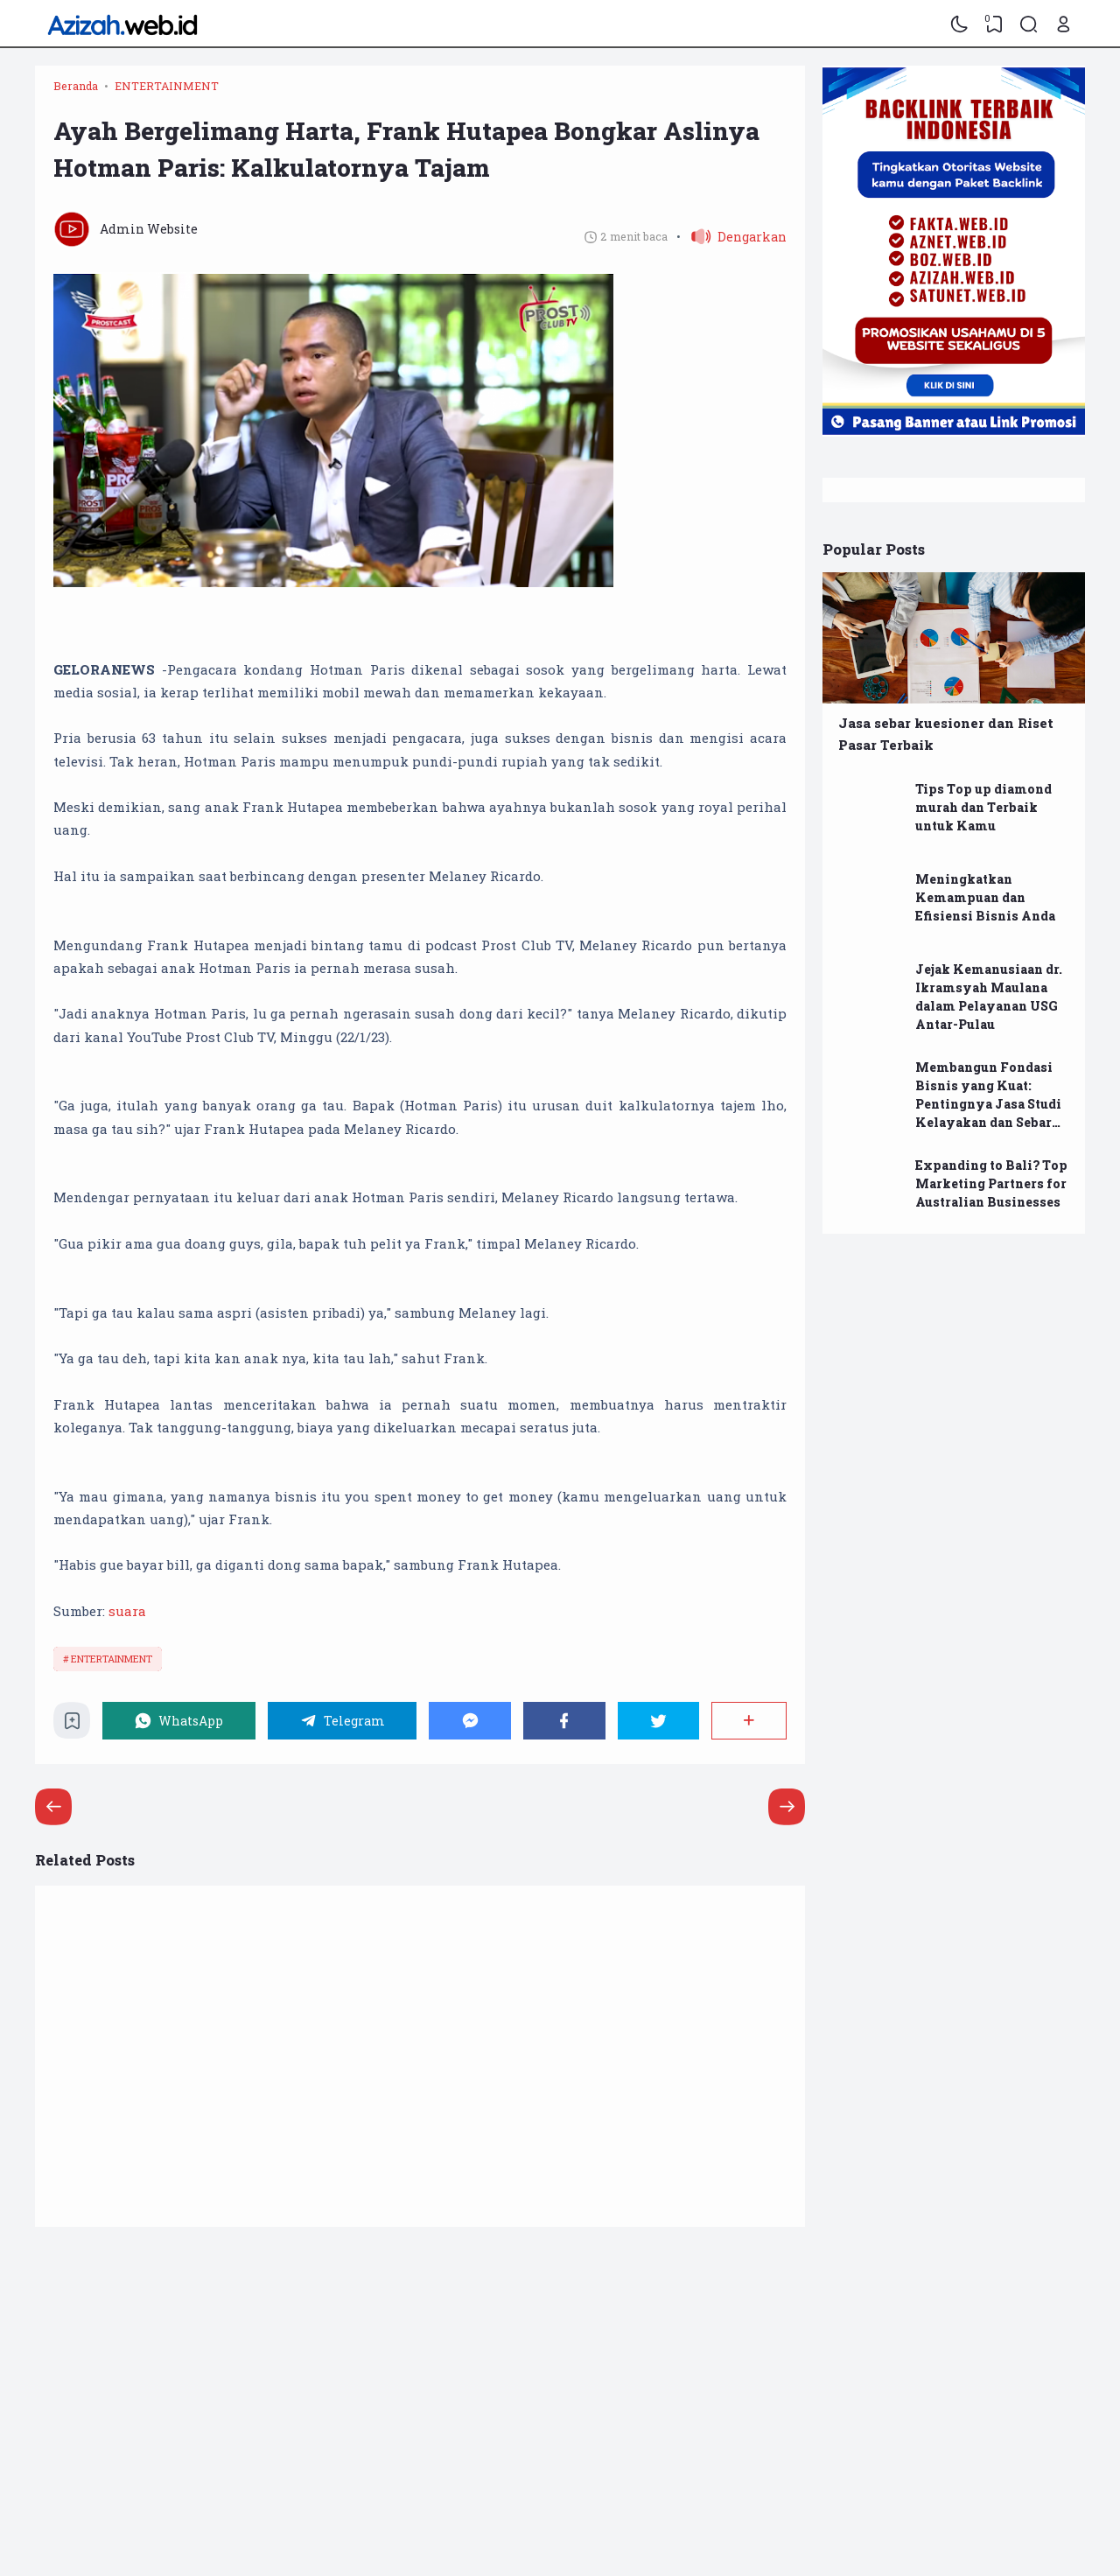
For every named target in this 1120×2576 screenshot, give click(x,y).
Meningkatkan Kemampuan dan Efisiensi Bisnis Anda (985, 897)
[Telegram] (342, 1721)
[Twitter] (659, 1721)
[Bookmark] (72, 1725)
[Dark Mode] (960, 24)
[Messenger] (470, 1721)
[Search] (1029, 24)
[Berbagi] (749, 1721)
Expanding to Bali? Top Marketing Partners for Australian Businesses (991, 1183)
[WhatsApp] (179, 1721)
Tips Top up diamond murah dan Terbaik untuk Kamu (983, 807)
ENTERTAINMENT (111, 1658)
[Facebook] (564, 1721)
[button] (731, 237)
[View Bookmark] (994, 24)
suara (127, 1611)
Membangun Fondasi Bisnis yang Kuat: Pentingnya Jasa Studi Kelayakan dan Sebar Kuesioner (988, 1104)
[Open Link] (1063, 24)
